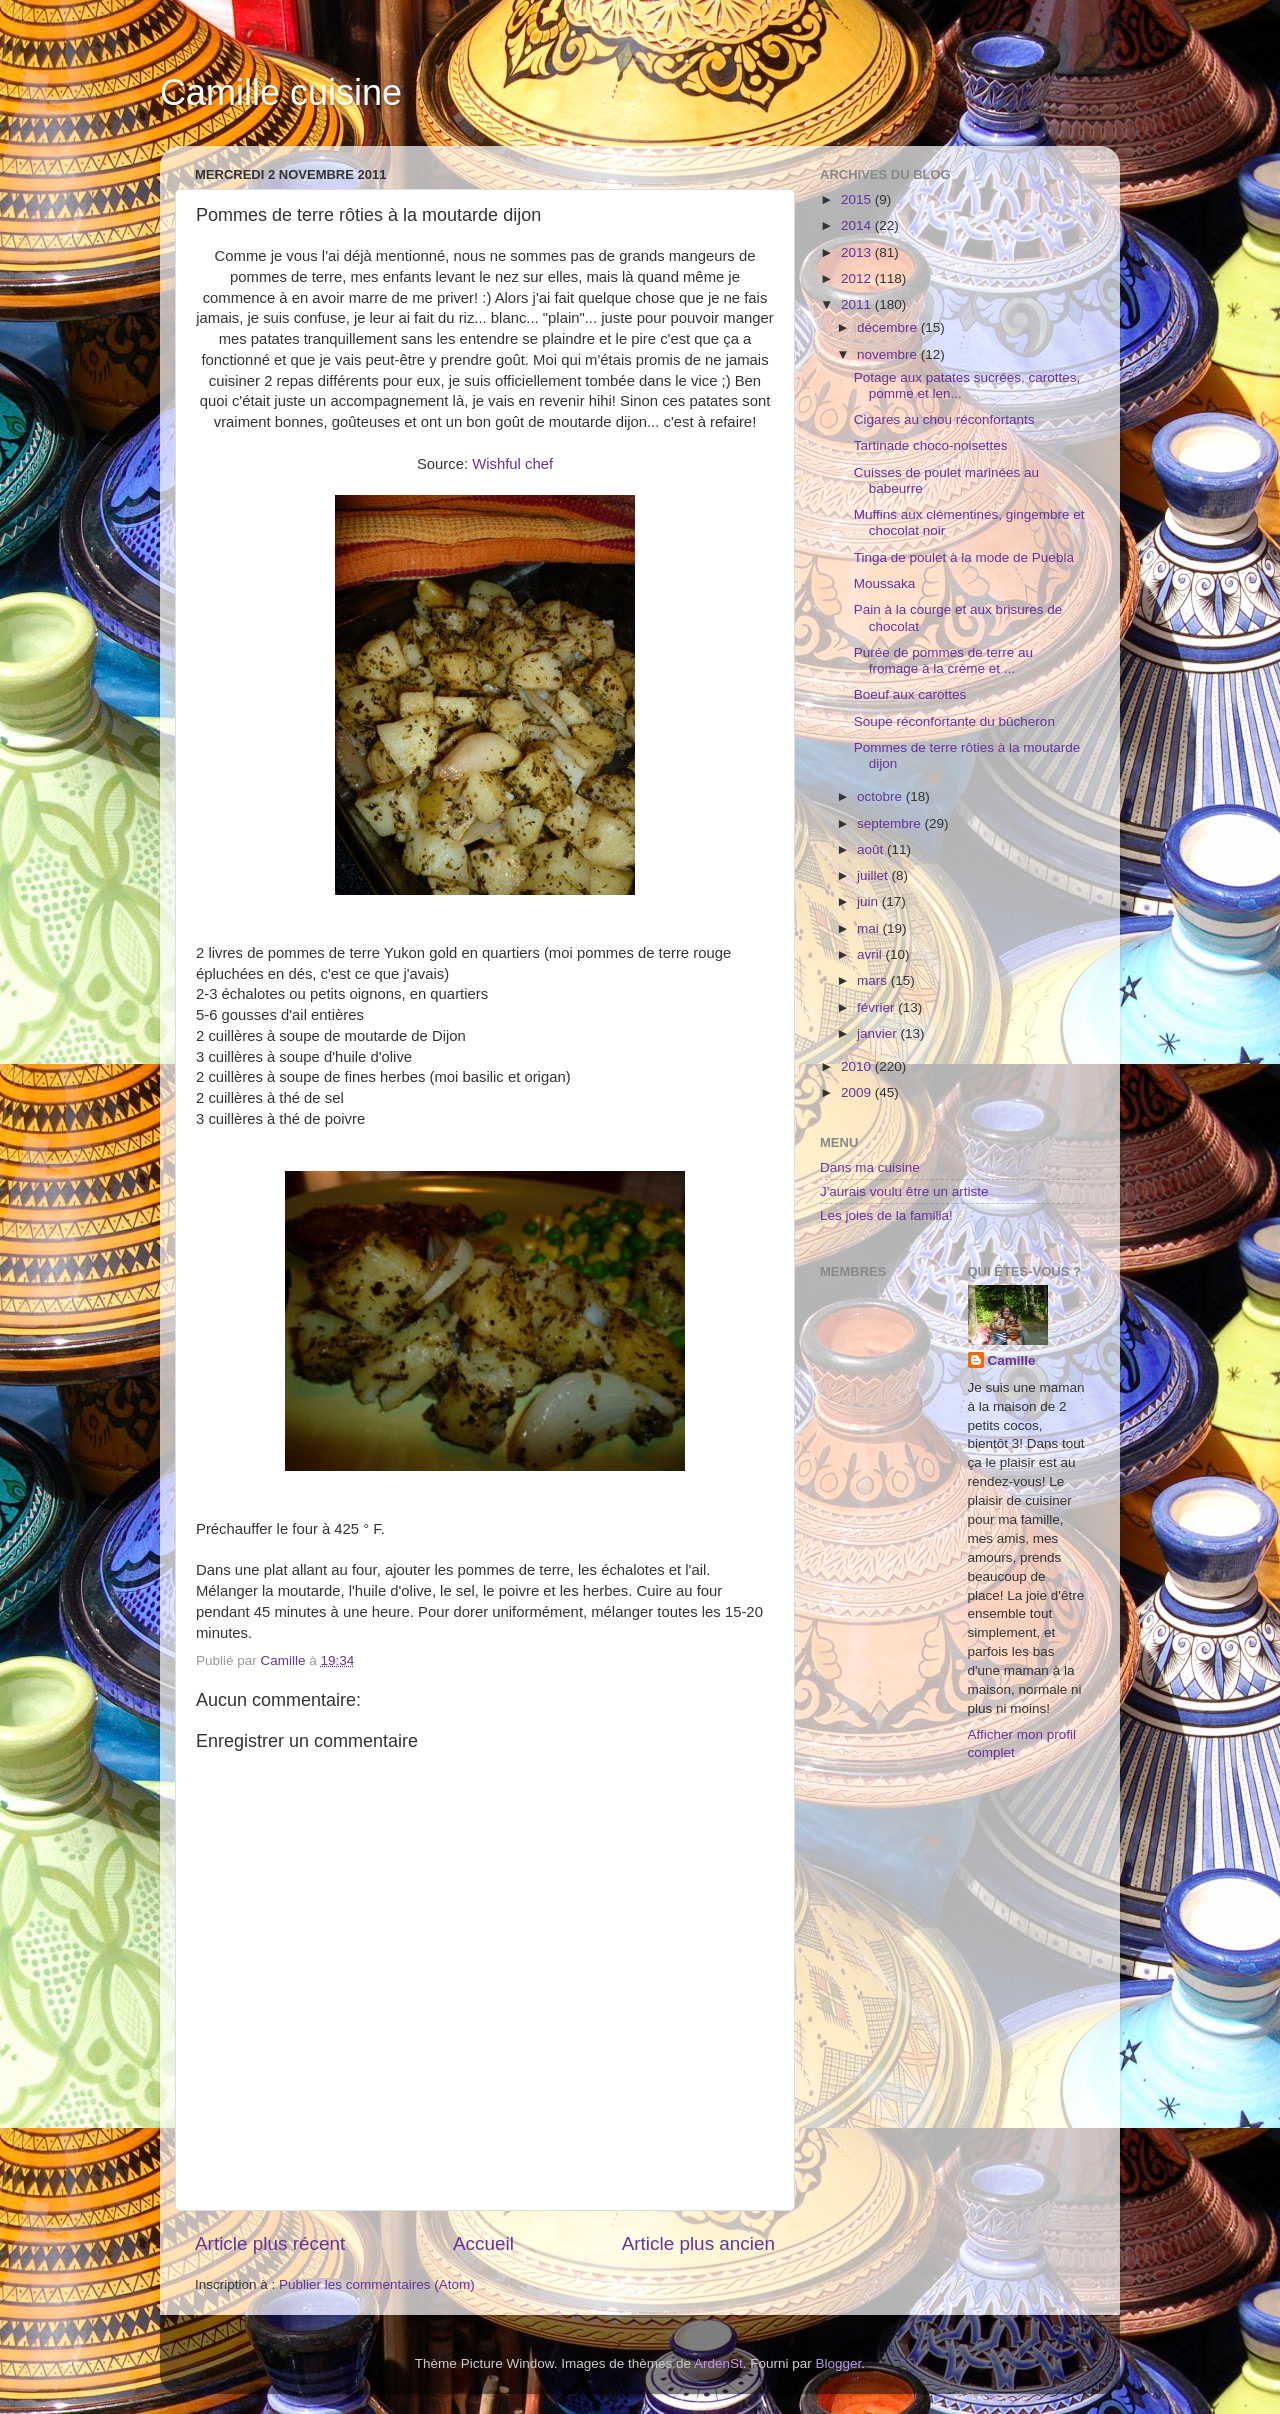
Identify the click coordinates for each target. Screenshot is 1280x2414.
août (872, 849)
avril (871, 954)
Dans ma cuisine (870, 1167)
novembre (889, 354)
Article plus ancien (698, 2243)
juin (869, 901)
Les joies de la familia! (886, 1215)
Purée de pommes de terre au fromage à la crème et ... (943, 660)
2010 (858, 1066)
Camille (1012, 1360)
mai (870, 928)
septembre (891, 823)
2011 (858, 304)
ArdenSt (718, 2363)
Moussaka (885, 583)
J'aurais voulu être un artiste (904, 1191)
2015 (858, 199)
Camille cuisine (281, 92)
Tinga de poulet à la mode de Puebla (964, 557)
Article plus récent (270, 2243)
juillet (874, 875)
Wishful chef (512, 464)
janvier (879, 1033)
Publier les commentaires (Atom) (377, 2284)
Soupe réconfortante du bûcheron (954, 721)
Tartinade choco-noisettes (931, 445)
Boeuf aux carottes (910, 694)
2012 (858, 278)
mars (874, 980)
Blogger (839, 2363)
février (877, 1007)
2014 (858, 225)
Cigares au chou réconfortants (944, 419)
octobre (881, 796)
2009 (858, 1092)
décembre (889, 327)
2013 (858, 252)
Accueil (483, 2243)
